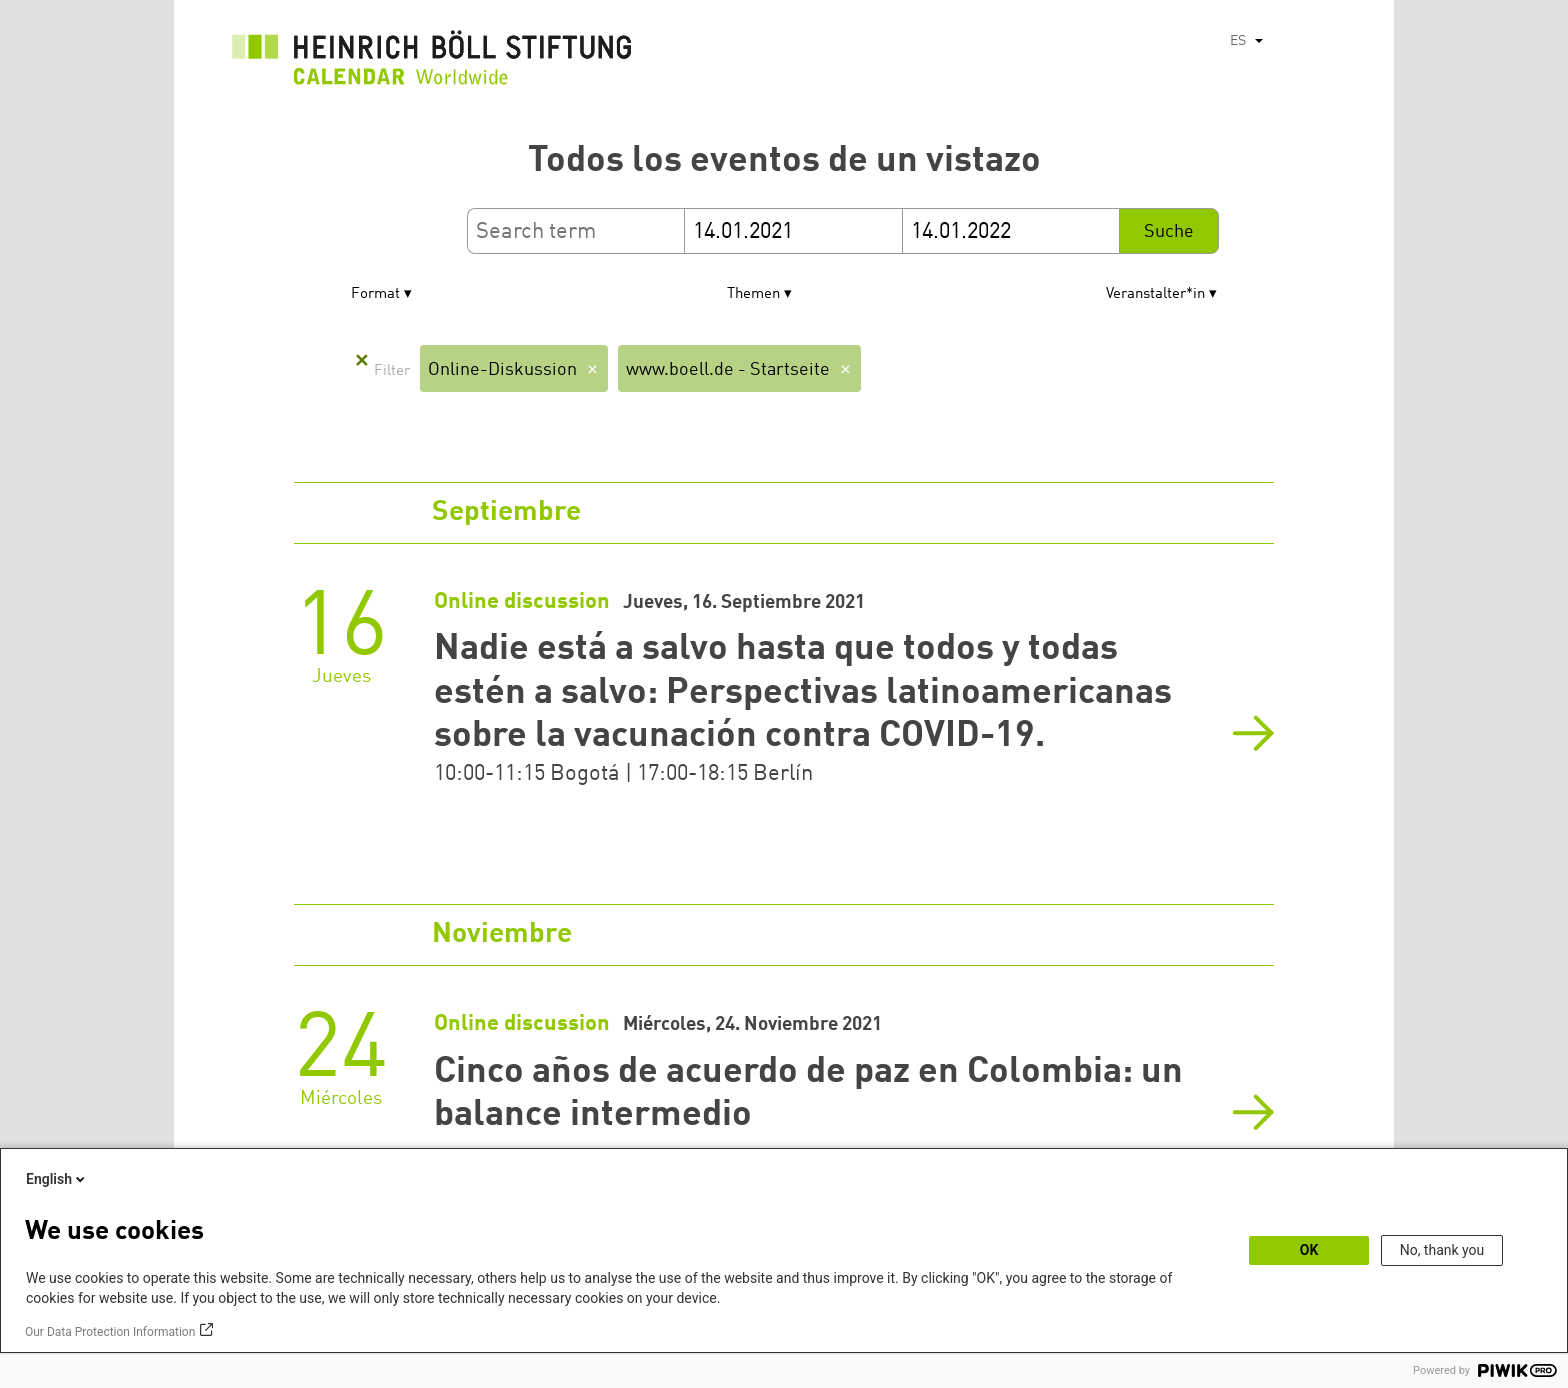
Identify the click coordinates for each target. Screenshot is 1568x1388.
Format (375, 294)
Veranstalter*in (1155, 294)
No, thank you (1442, 1250)
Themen (753, 294)
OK (1309, 1250)
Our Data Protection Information (110, 1332)
